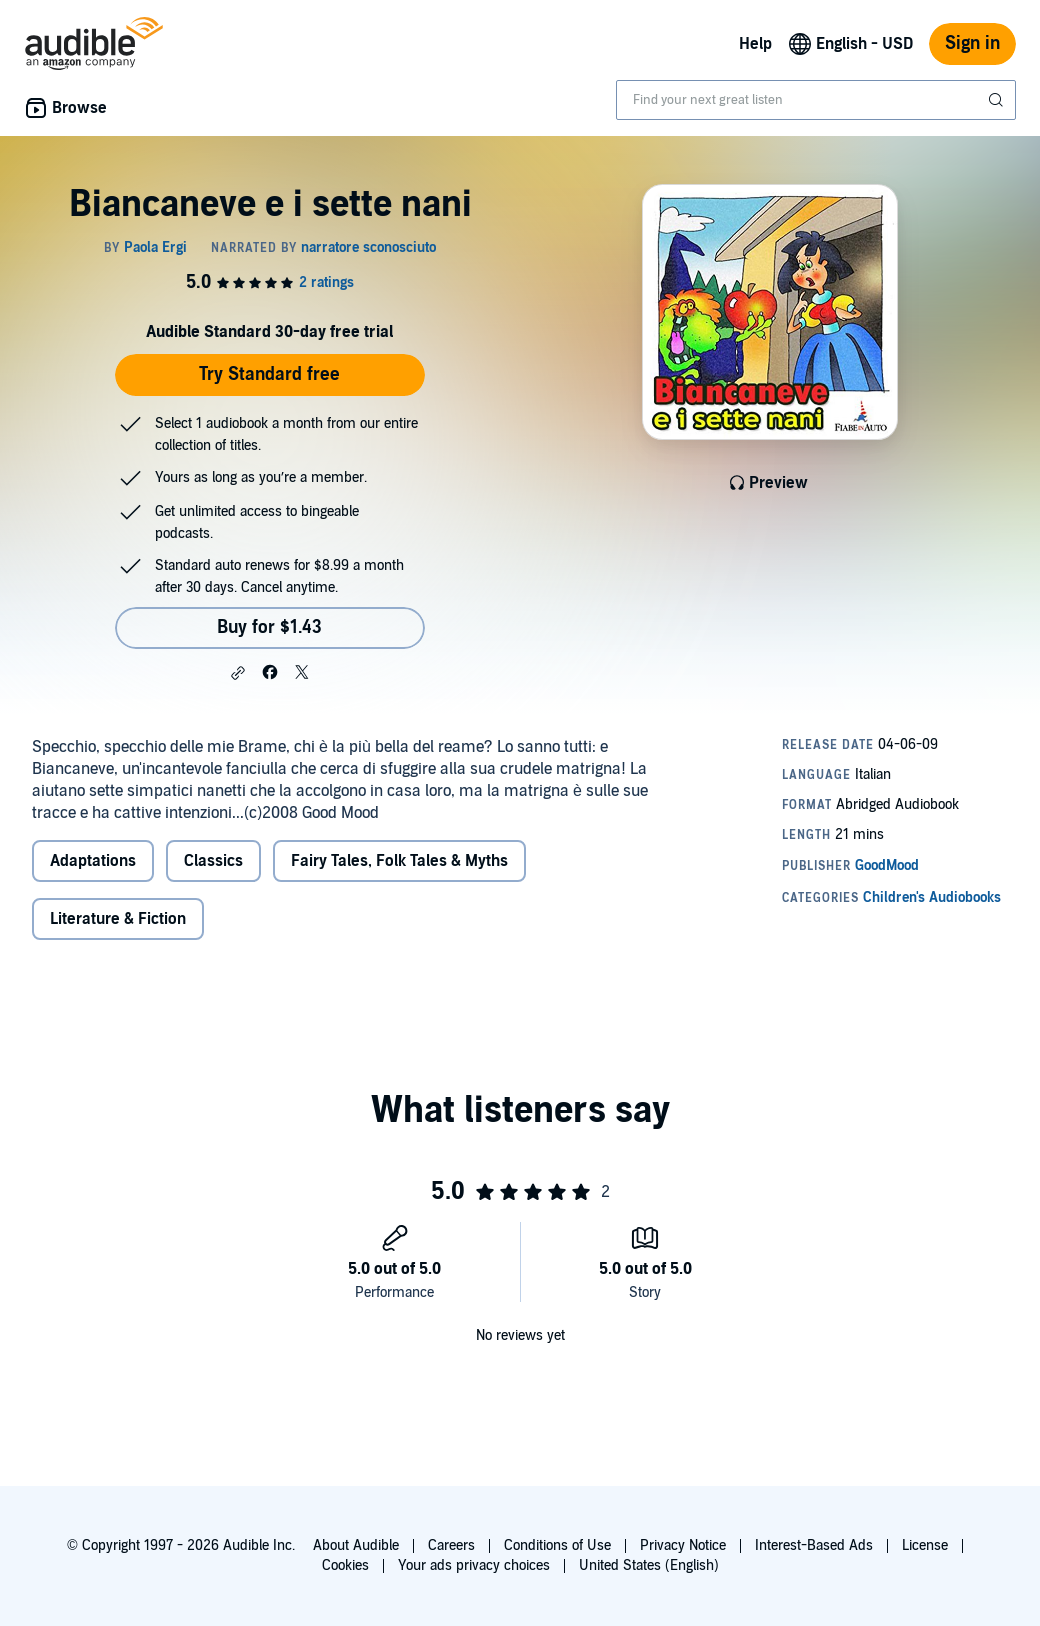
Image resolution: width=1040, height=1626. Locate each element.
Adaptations (93, 861)
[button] (238, 673)
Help (755, 44)
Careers (451, 1545)
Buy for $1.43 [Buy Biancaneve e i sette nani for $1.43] (269, 627)
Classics (213, 861)
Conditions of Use (557, 1545)
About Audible (356, 1545)
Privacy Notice (683, 1545)
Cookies (345, 1565)
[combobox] (816, 100)
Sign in (972, 43)
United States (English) (649, 1565)
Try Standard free (269, 374)
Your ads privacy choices (474, 1565)
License (925, 1545)
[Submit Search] (998, 100)
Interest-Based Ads (814, 1545)
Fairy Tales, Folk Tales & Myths (399, 861)
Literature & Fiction (118, 919)
